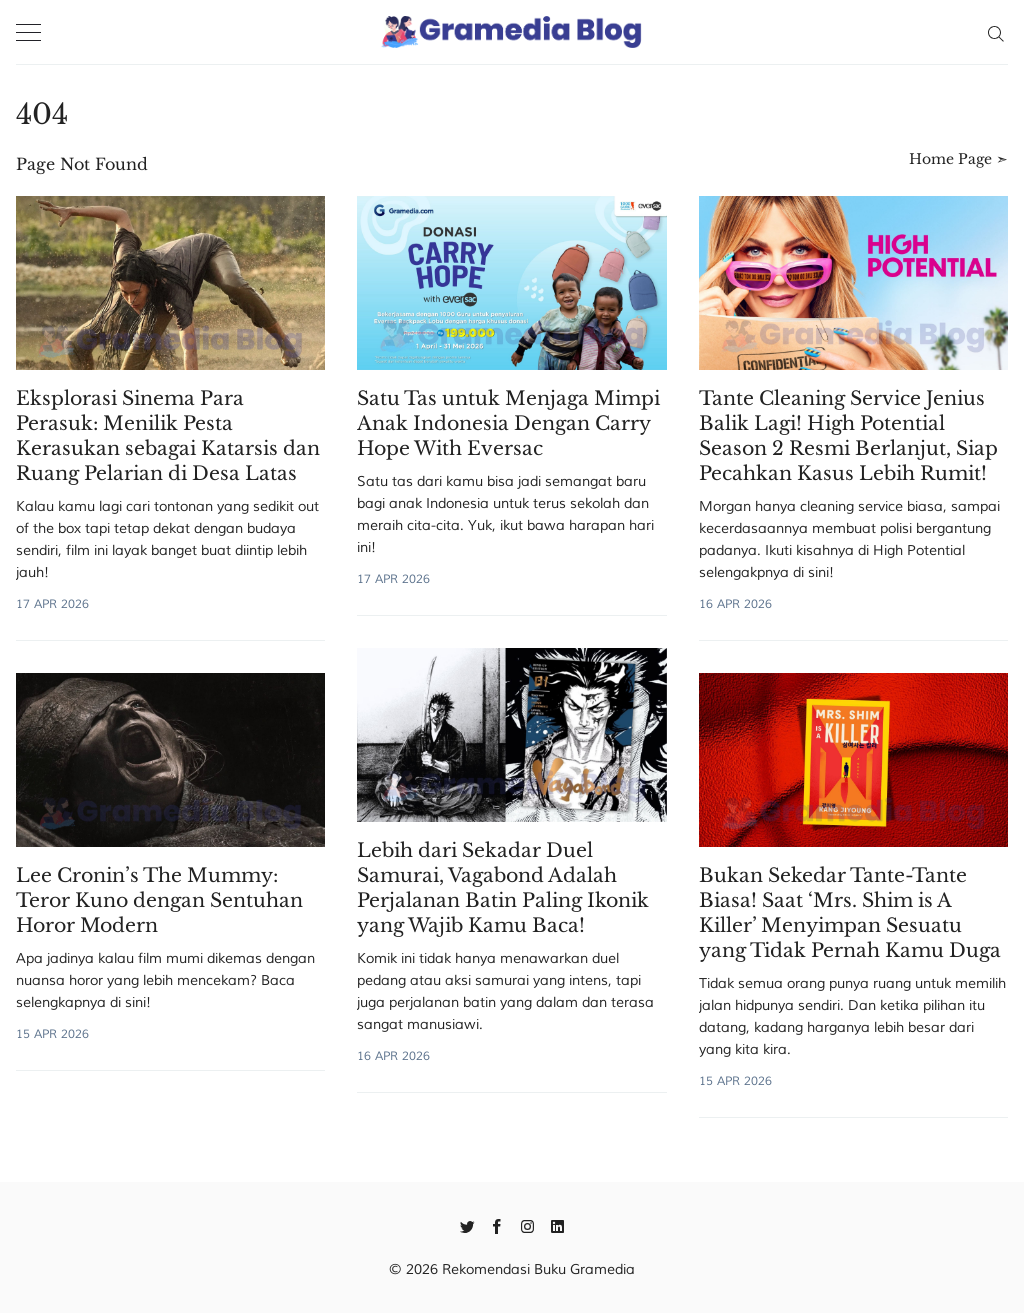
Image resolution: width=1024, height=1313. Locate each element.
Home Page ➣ (958, 159)
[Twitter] (467, 1225)
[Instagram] (527, 1225)
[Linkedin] (557, 1225)
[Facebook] (497, 1225)
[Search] (995, 32)
